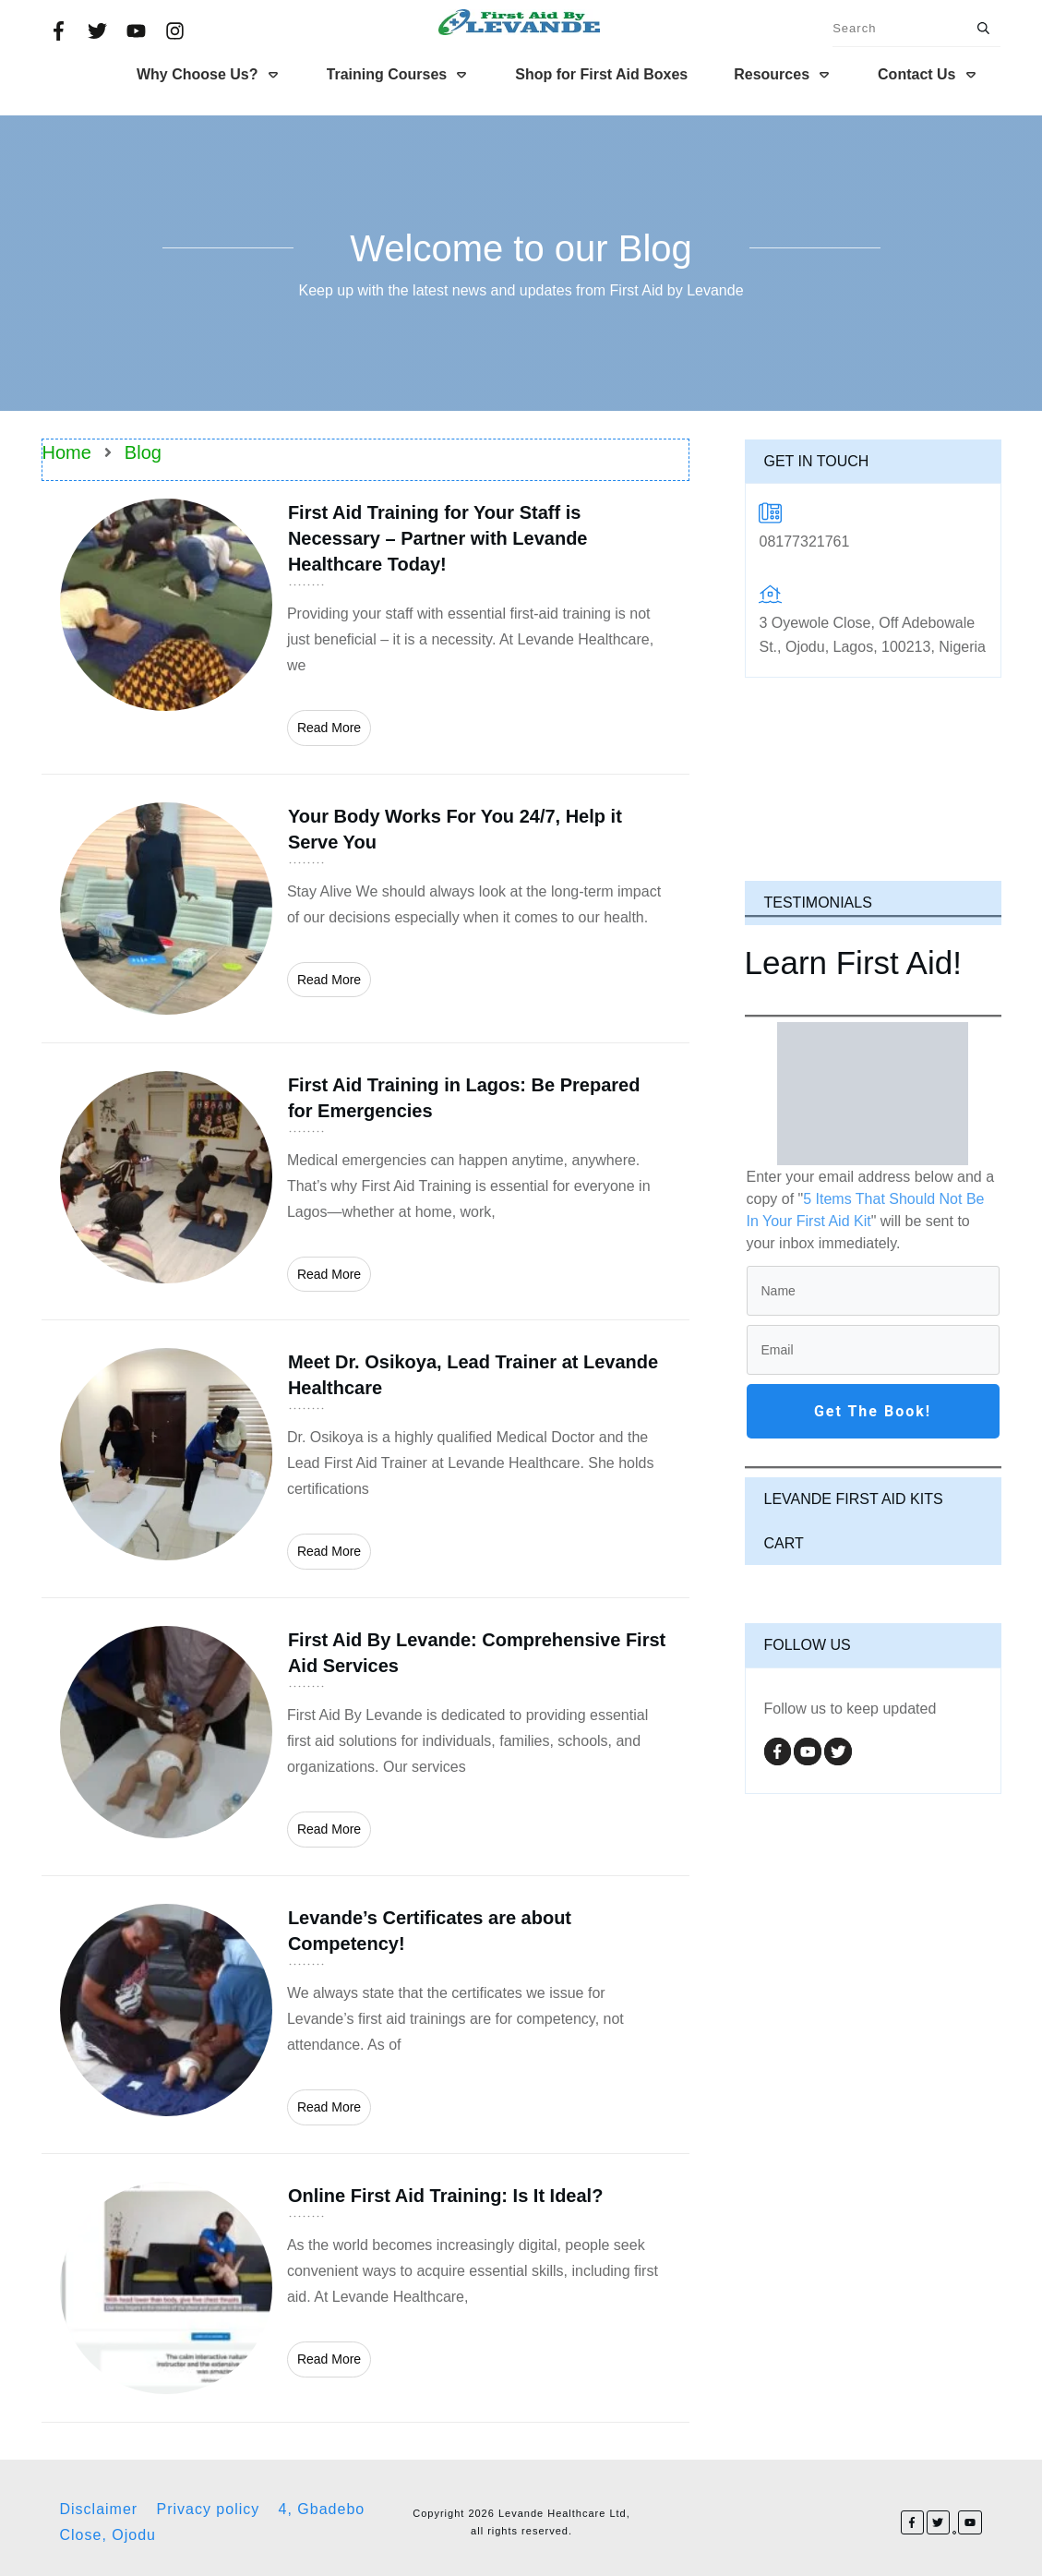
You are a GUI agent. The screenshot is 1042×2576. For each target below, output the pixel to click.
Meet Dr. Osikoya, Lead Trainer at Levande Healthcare (365, 1458)
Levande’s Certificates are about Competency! (365, 2014)
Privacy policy (207, 2509)
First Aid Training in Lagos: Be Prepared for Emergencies (365, 1181)
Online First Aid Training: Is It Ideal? (365, 2288)
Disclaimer (99, 2509)
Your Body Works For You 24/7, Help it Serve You (365, 908)
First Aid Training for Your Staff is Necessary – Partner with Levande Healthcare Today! (365, 622)
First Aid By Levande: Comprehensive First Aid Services (365, 1736)
